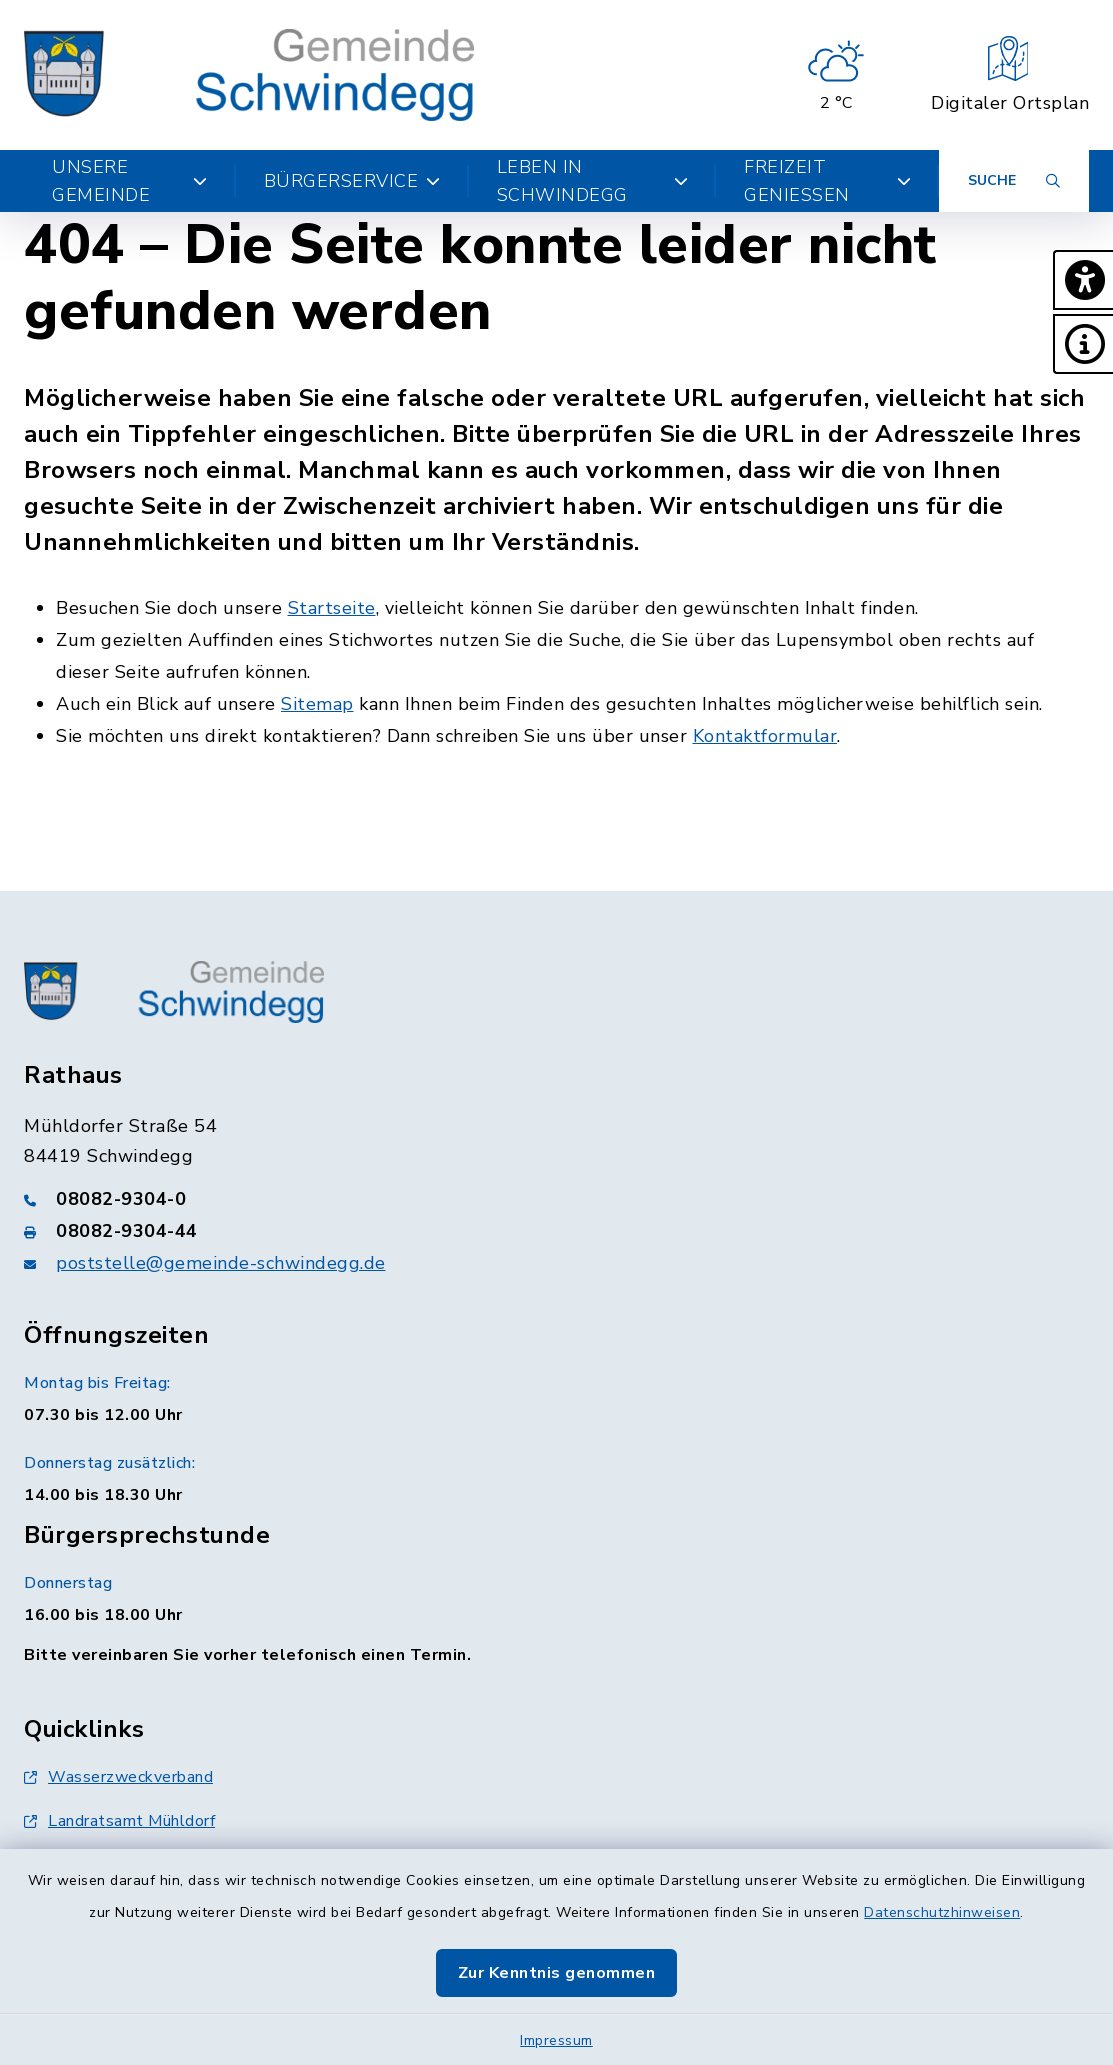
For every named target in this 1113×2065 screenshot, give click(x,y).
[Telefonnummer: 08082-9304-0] (556, 1199)
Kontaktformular (765, 736)
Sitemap (317, 704)
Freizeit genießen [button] (827, 181)
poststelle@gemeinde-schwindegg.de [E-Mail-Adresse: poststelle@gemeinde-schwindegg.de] (221, 1263)
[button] (1083, 280)
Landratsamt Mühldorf (119, 1821)
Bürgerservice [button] (352, 181)
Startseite (332, 608)
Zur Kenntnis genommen (557, 1973)
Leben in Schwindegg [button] (592, 181)
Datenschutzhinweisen (942, 1912)
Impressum (556, 2040)
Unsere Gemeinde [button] (130, 181)
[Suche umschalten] (1014, 181)
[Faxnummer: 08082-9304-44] (556, 1231)
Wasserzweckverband (118, 1777)
